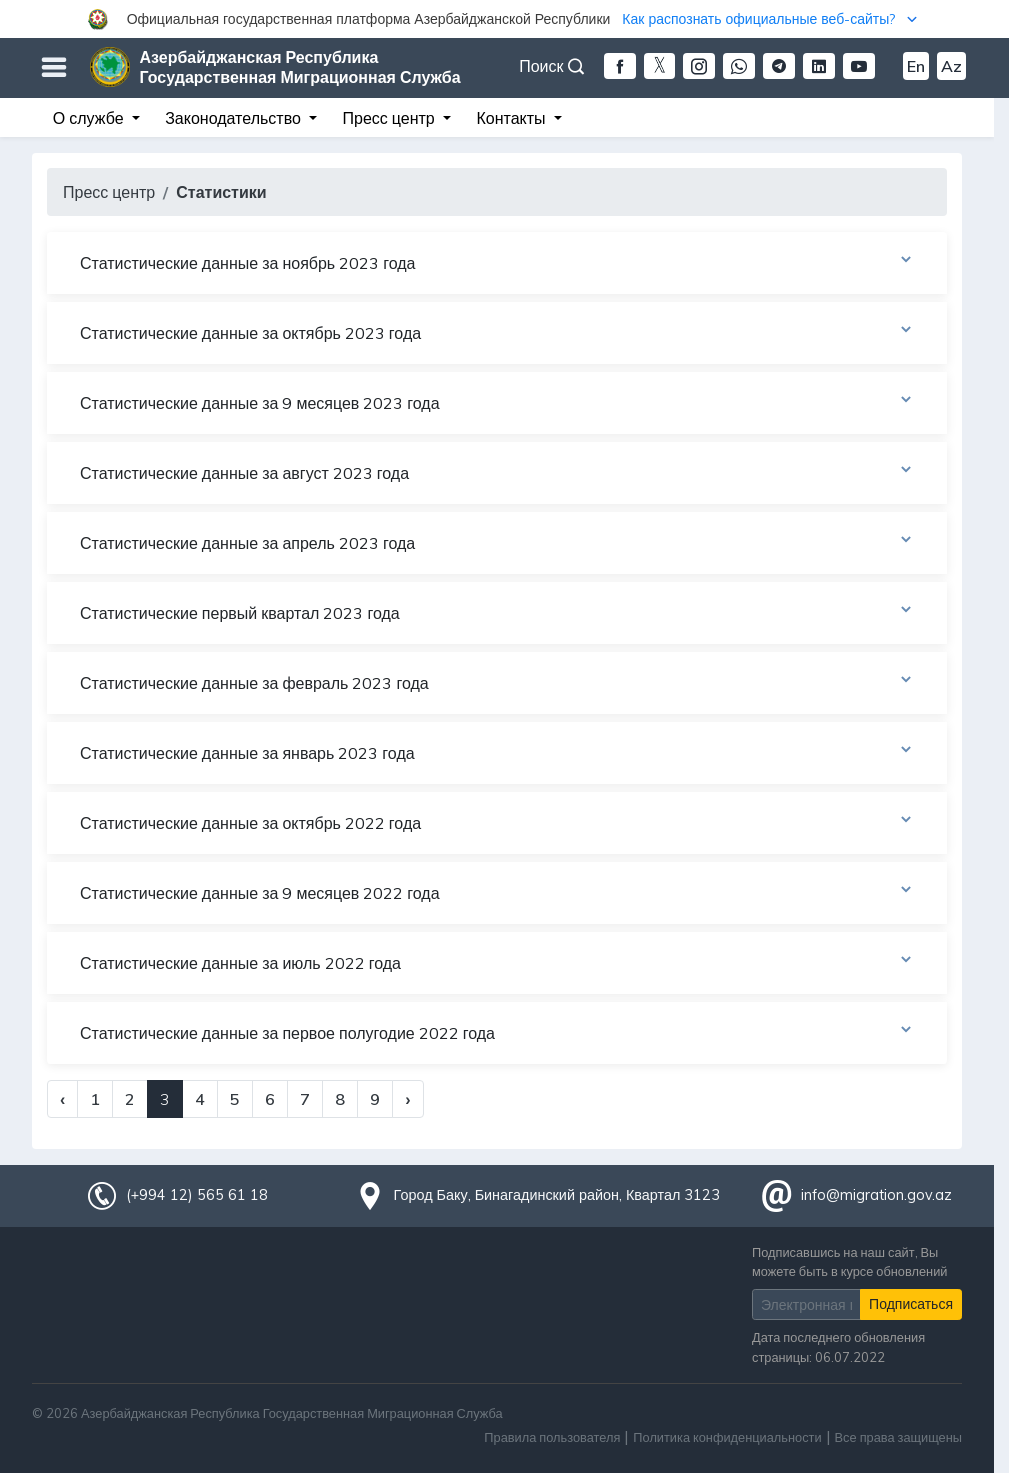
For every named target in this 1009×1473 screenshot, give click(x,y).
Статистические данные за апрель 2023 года (497, 542)
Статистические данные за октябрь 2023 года (497, 332)
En (916, 66)
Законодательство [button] (235, 118)
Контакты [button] (512, 118)
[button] (504, 19)
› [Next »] (407, 1099)
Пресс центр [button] (391, 118)
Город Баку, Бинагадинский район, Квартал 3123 (557, 1195)
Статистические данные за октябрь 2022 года (497, 822)
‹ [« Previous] (62, 1099)
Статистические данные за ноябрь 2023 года (497, 262)
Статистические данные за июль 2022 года (497, 962)
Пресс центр (109, 192)
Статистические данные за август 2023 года (497, 472)
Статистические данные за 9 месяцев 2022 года (497, 892)
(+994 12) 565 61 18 (197, 1195)
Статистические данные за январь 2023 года (497, 752)
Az (951, 66)
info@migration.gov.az (876, 1195)
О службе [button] (90, 118)
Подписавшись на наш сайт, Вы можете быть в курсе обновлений (849, 1261)
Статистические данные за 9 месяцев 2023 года (497, 402)
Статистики (221, 192)
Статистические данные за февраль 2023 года (497, 682)
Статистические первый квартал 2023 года (497, 612)
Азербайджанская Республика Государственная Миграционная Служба (300, 67)
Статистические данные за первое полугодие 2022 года (497, 1032)
